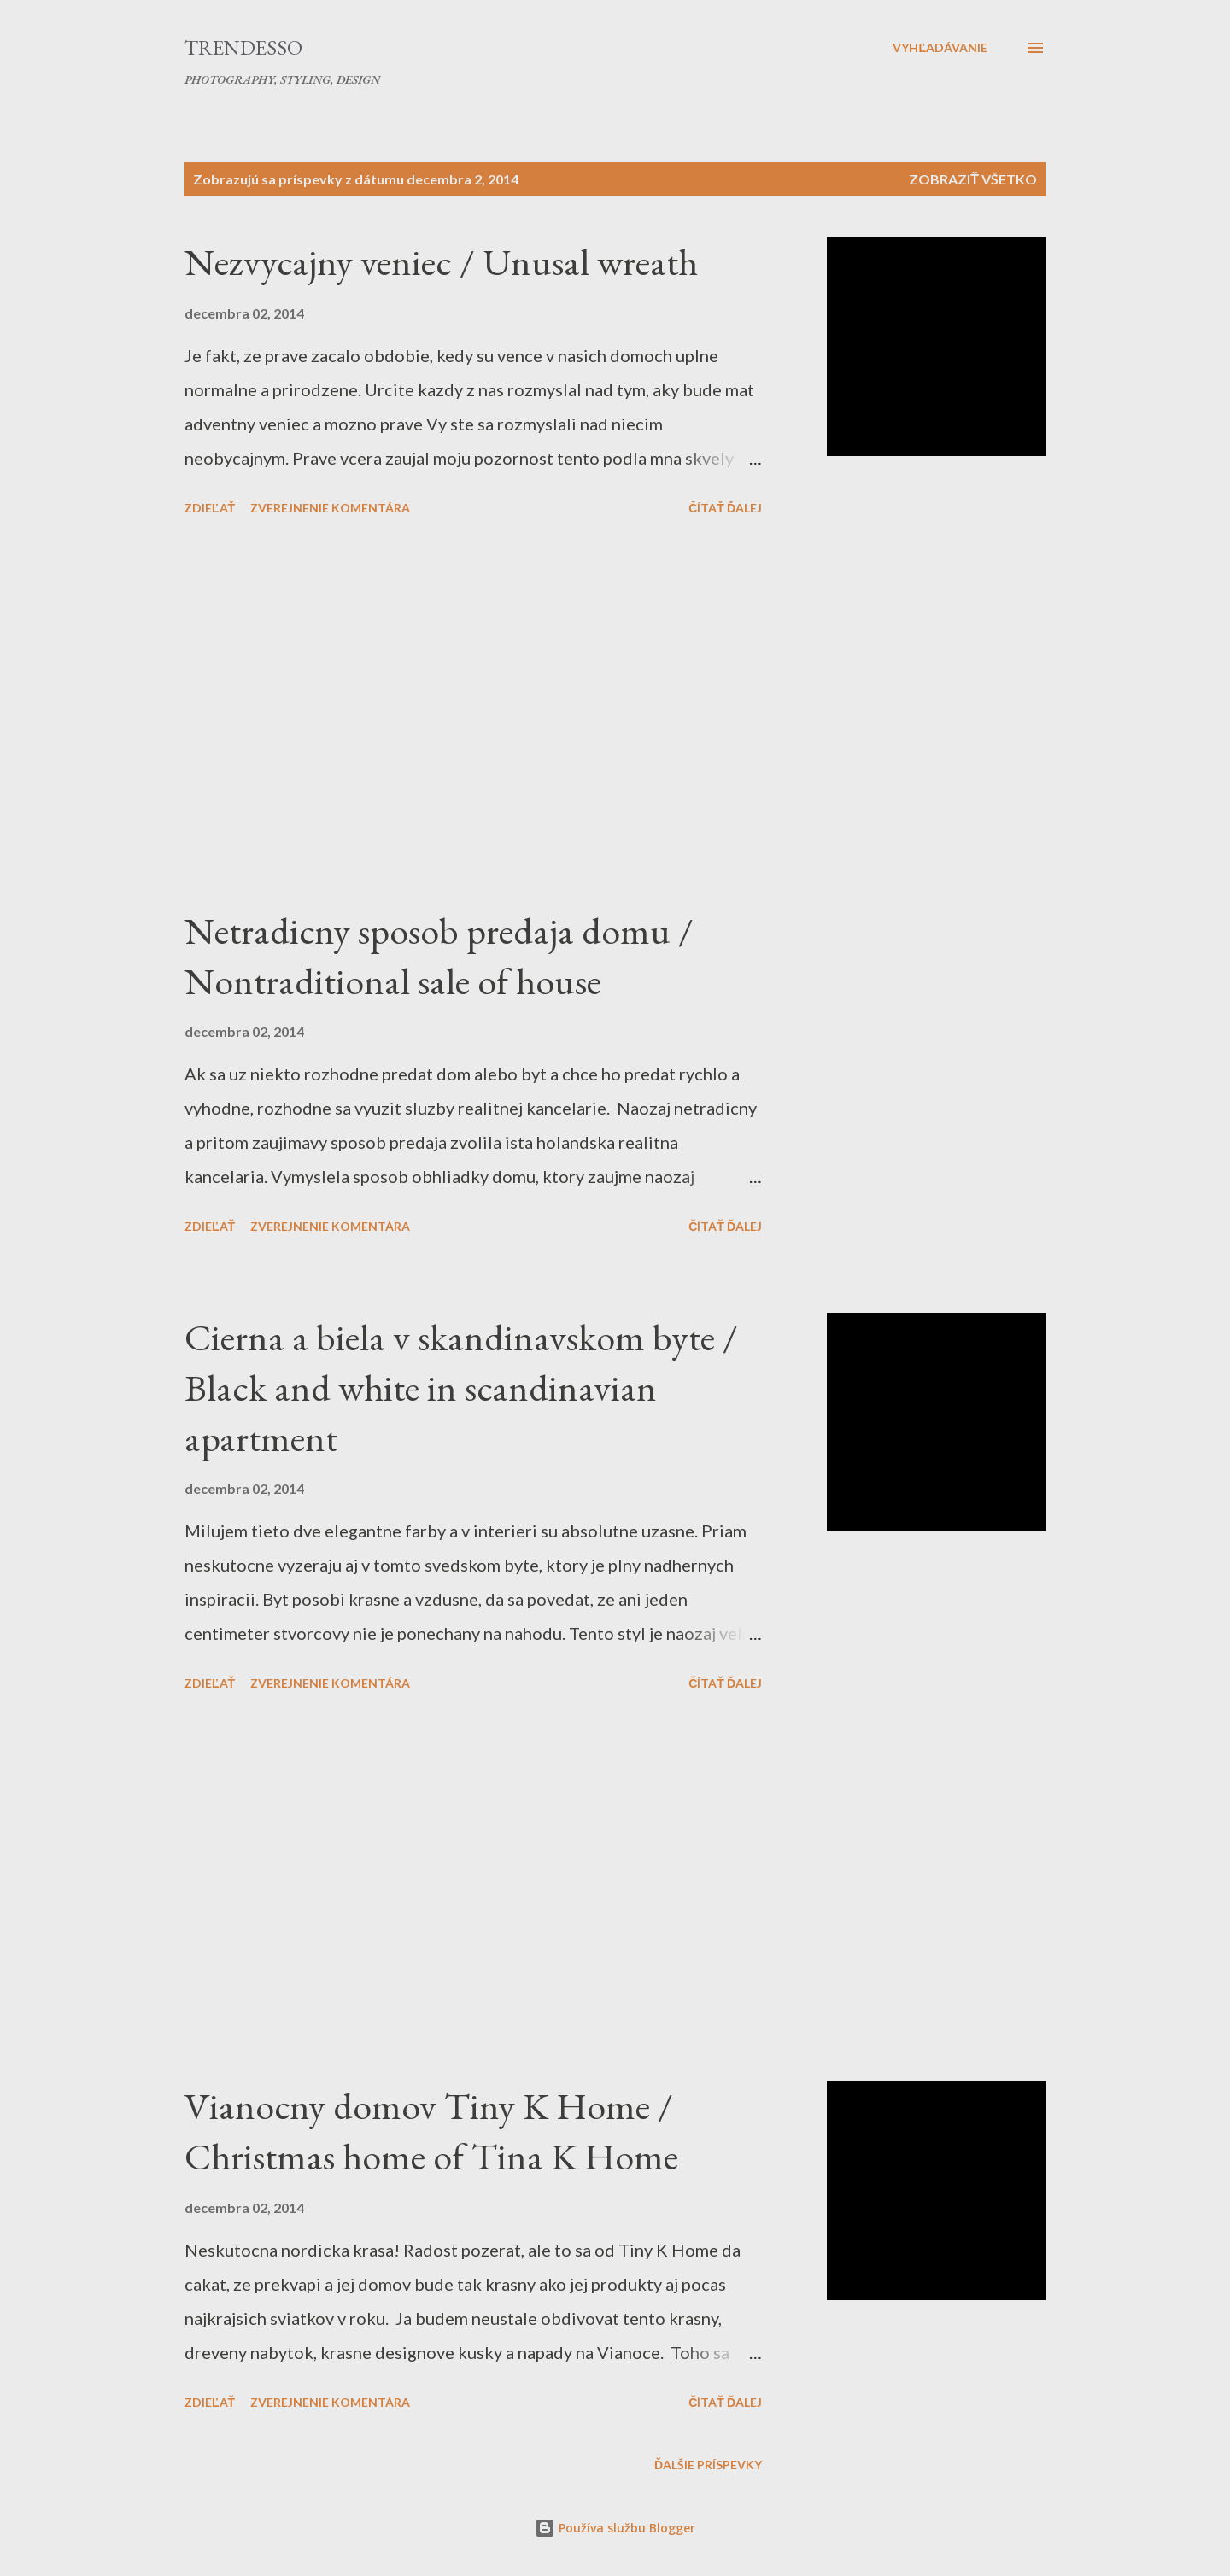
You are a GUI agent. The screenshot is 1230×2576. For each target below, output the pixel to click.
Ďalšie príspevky (708, 2464)
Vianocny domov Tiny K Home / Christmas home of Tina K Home (431, 2131)
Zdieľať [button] (209, 508)
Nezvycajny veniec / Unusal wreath (441, 261)
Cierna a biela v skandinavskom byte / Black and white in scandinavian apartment (461, 1387)
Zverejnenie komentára (330, 508)
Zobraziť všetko (973, 179)
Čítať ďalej (725, 508)
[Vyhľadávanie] (940, 48)
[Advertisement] (473, 714)
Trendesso (243, 47)
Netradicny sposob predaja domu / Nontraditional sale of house (439, 955)
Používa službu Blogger (615, 2528)
